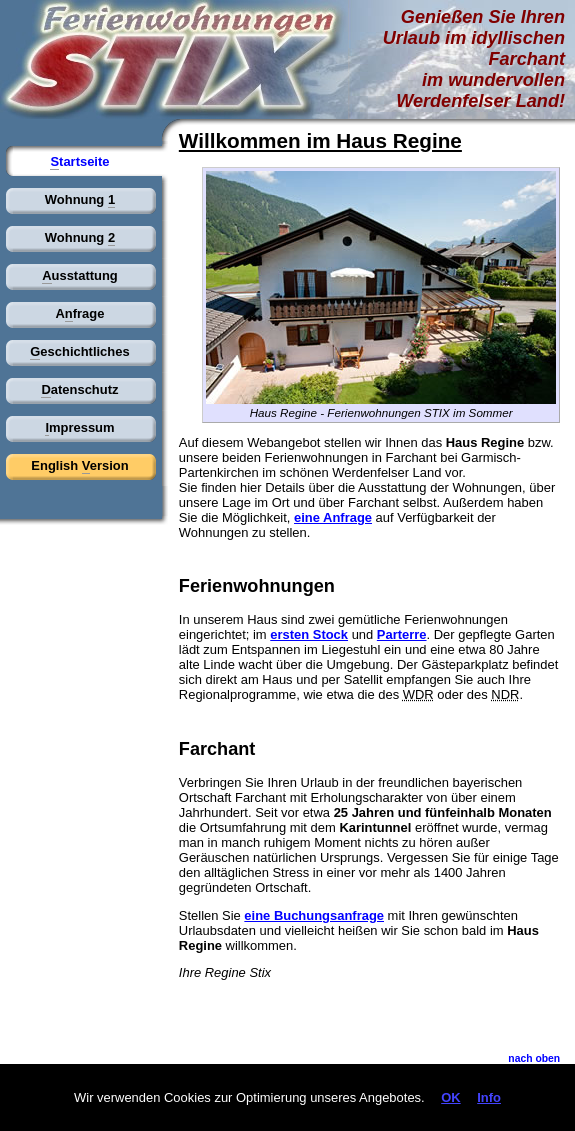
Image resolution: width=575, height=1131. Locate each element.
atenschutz (79, 390)
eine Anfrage (333, 517)
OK (450, 1097)
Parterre (402, 634)
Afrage (79, 314)
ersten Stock (309, 634)
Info (489, 1097)
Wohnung (80, 200)
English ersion (79, 466)
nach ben (534, 1059)
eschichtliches (79, 352)
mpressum (79, 428)
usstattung (80, 276)
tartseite (79, 162)
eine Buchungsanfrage (314, 915)
